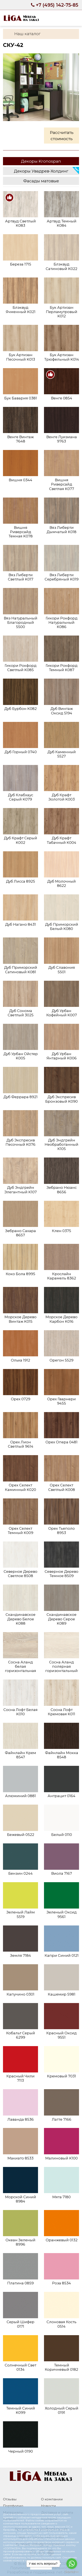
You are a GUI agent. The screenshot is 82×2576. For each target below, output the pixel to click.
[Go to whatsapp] (71, 2563)
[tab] (41, 161)
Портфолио (13, 2506)
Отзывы (10, 2499)
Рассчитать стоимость (61, 135)
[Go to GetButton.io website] (72, 2571)
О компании (52, 2499)
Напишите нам (73, 17)
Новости (48, 2506)
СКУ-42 (41, 87)
